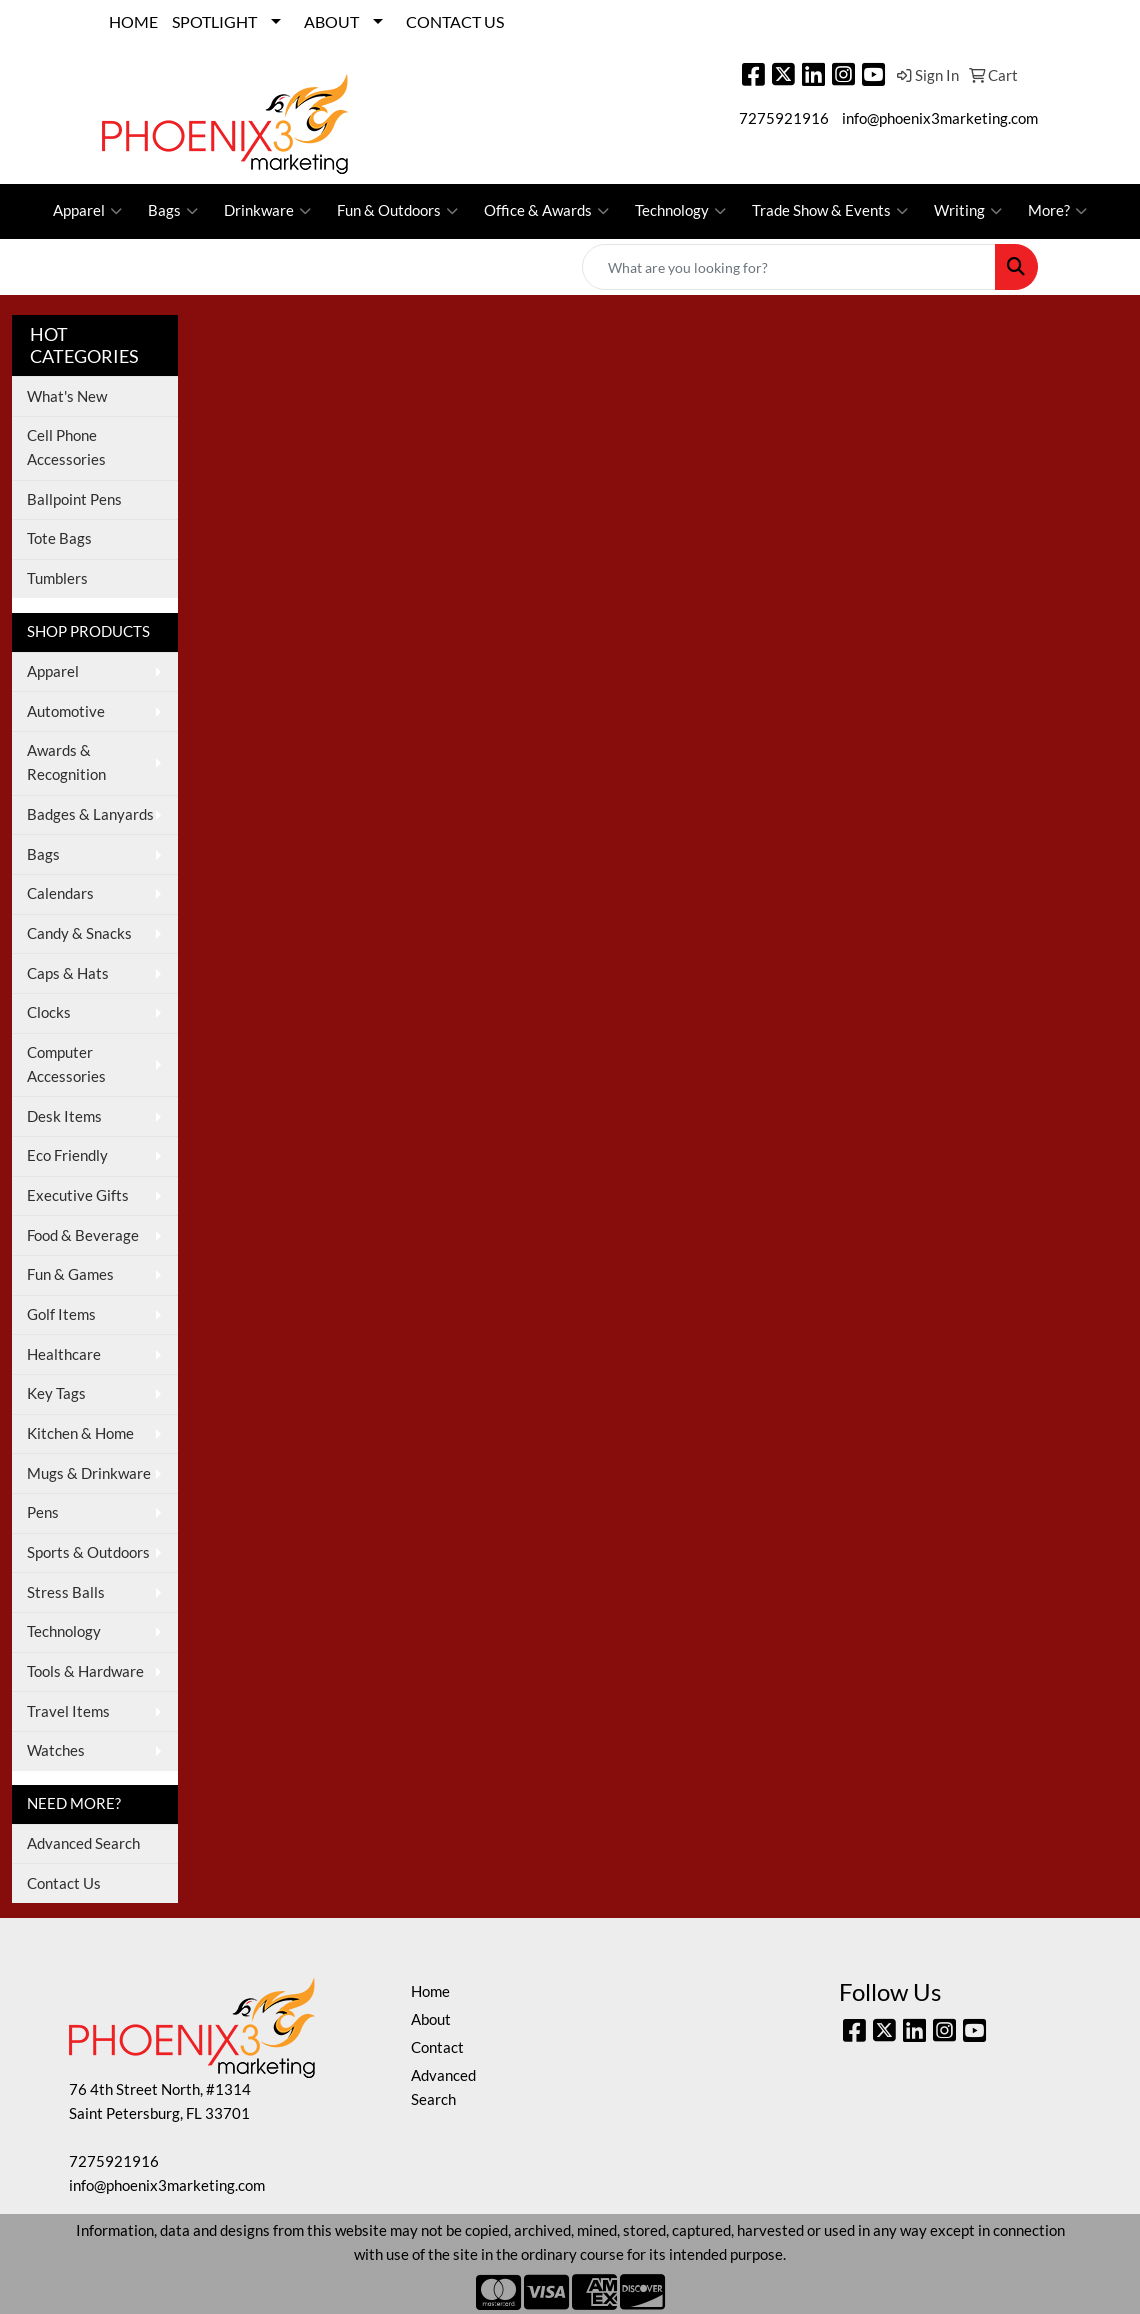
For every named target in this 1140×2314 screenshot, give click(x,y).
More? (1057, 211)
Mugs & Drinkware (89, 1473)
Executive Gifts (78, 1195)
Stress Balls (66, 1592)
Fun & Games (70, 1274)
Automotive (66, 711)
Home (430, 1991)
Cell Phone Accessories (66, 447)
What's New (67, 396)
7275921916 (784, 118)
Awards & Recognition (66, 762)
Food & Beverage (83, 1235)
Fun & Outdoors (397, 211)
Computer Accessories (66, 1064)
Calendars (60, 893)
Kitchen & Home (80, 1433)
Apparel (87, 211)
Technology (680, 211)
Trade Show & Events (830, 211)
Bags (173, 211)
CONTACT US (455, 21)
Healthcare (64, 1354)
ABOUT (331, 21)
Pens (43, 1512)
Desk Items (64, 1116)
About (431, 2019)
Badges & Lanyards (90, 814)
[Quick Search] (789, 267)
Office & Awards (546, 211)
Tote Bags (59, 538)
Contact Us (64, 1883)
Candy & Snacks (79, 933)
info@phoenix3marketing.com (940, 118)
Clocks (49, 1012)
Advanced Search (83, 1843)
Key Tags (56, 1393)
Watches (56, 1750)
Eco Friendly (67, 1155)
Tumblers (57, 578)
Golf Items (61, 1314)
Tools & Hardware (85, 1671)
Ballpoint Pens (74, 499)
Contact (437, 2047)
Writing (968, 211)
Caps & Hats (68, 973)
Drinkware (267, 211)
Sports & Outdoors (88, 1552)
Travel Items (68, 1711)
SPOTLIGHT (214, 21)
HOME (133, 21)
